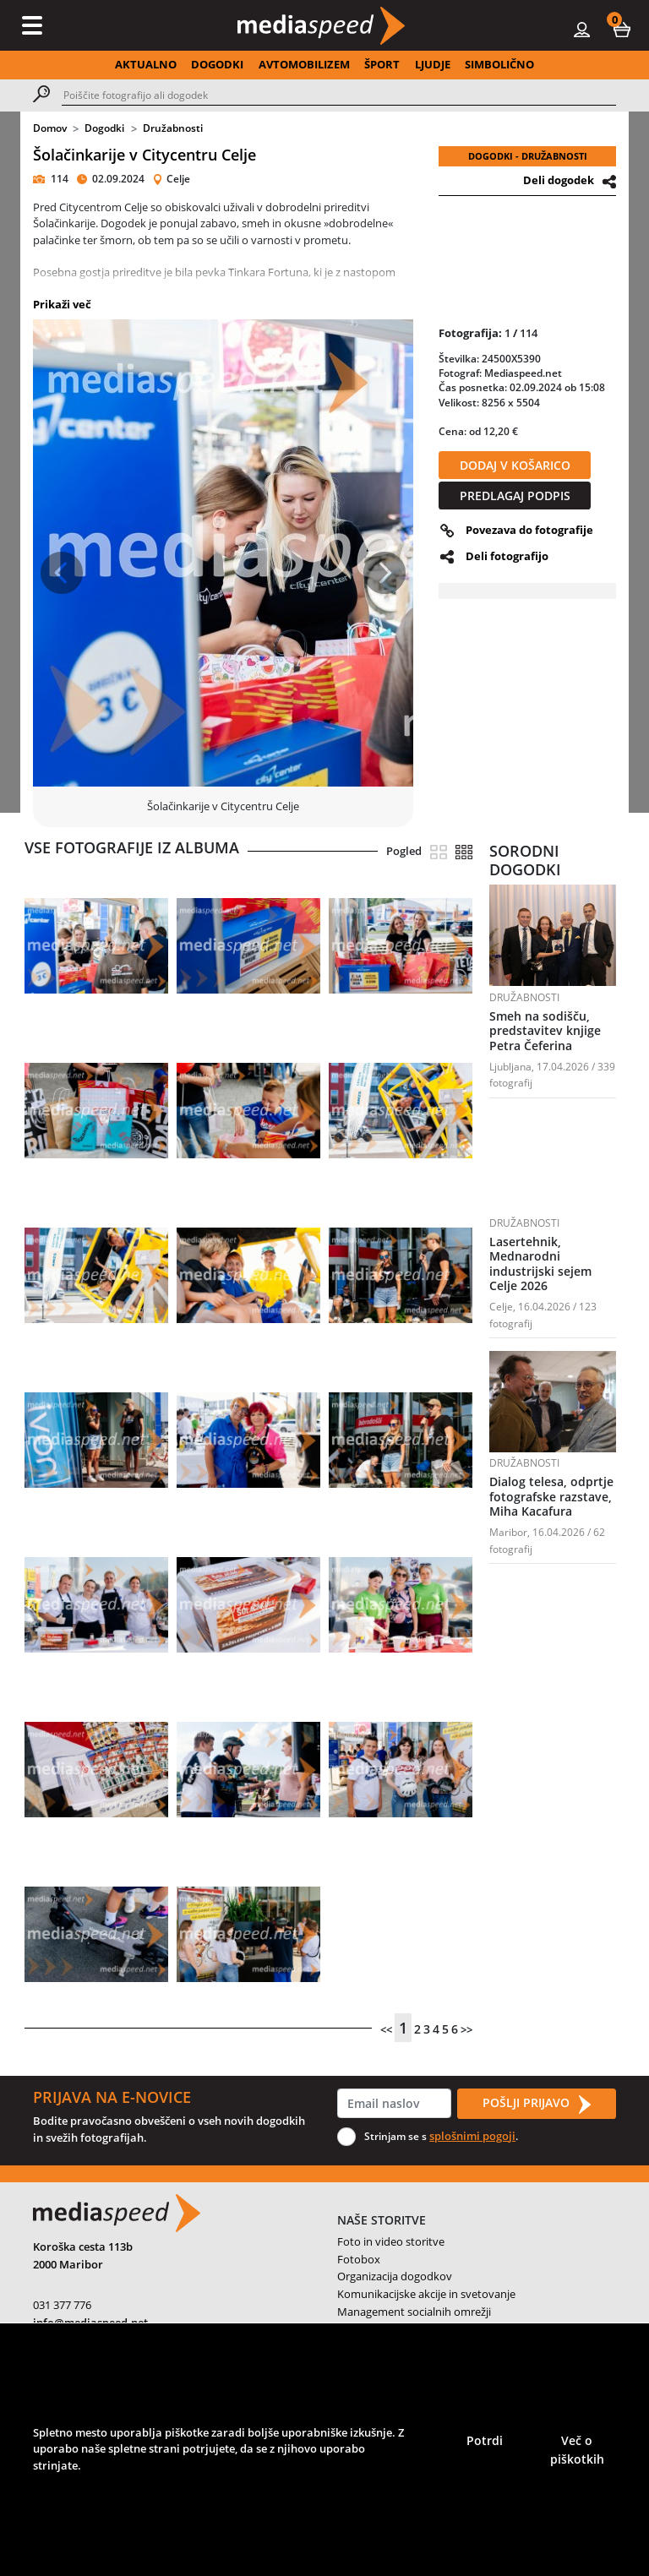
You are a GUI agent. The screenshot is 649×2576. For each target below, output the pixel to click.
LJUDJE (432, 64)
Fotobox (358, 2259)
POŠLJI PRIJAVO (537, 2103)
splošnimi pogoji (472, 2135)
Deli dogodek (558, 180)
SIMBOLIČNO (499, 64)
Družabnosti (173, 128)
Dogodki (104, 128)
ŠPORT (382, 64)
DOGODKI (217, 64)
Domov (50, 128)
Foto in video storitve (390, 2241)
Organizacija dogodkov (394, 2276)
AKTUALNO (146, 64)
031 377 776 (62, 2304)
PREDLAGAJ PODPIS (515, 495)
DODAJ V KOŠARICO (515, 465)
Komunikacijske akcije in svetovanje (426, 2293)
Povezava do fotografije (529, 529)
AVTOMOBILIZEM (304, 64)
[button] (622, 29)
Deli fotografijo (507, 556)
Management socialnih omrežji (414, 2311)
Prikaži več (62, 304)
